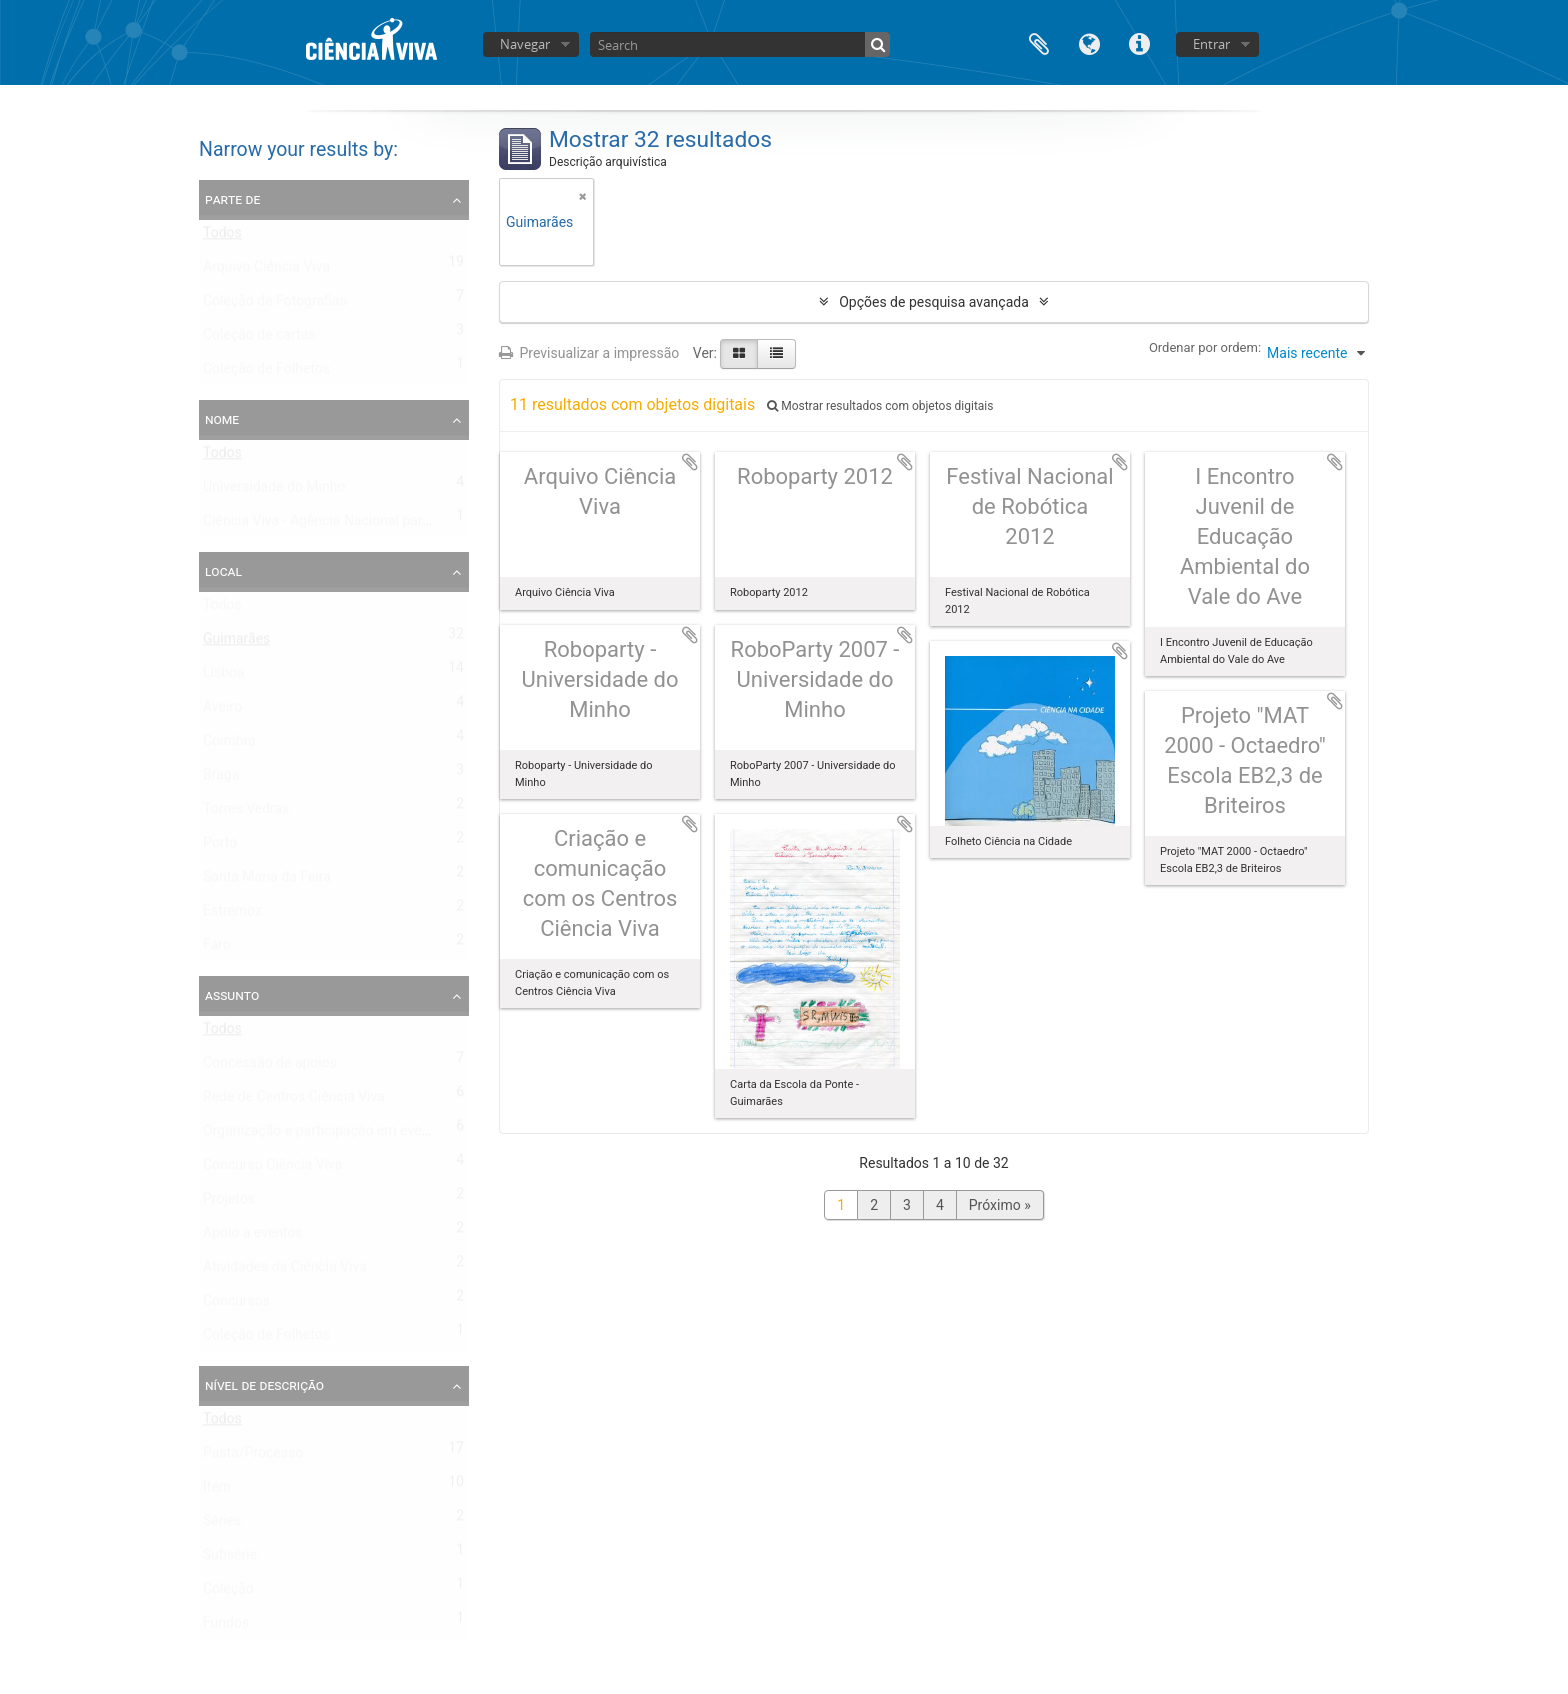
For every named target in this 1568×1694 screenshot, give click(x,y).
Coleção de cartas (259, 339)
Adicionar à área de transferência (690, 462)
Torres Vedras (246, 813)
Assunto (232, 995)
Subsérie (230, 1559)
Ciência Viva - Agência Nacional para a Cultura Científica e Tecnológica (422, 525)
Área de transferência (1039, 42)
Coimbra (229, 745)
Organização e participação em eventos (326, 1135)
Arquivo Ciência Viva (266, 271)
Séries (222, 1525)
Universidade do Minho (274, 491)
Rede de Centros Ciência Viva (294, 1101)
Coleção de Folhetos (266, 373)
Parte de (232, 199)
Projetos (229, 1203)
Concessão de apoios (270, 1067)
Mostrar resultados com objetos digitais (880, 406)
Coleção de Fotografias (275, 305)
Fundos (226, 1627)
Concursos (236, 1305)
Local (223, 571)
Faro (217, 949)
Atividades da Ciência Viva (285, 1271)
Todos (222, 237)
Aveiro (222, 711)
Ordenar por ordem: (1205, 347)
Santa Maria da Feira (267, 881)
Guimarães (236, 643)
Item (217, 1491)
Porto (220, 847)
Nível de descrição (264, 1385)
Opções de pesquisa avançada (934, 302)
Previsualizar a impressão (589, 353)
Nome (222, 419)
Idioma (1089, 42)
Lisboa (224, 677)
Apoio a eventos (253, 1237)
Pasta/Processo (253, 1457)
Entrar (1211, 44)
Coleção (228, 1593)
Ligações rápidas (1139, 42)
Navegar (525, 44)
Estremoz (232, 915)
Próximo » (1000, 1205)
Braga (221, 779)
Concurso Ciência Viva (272, 1169)
